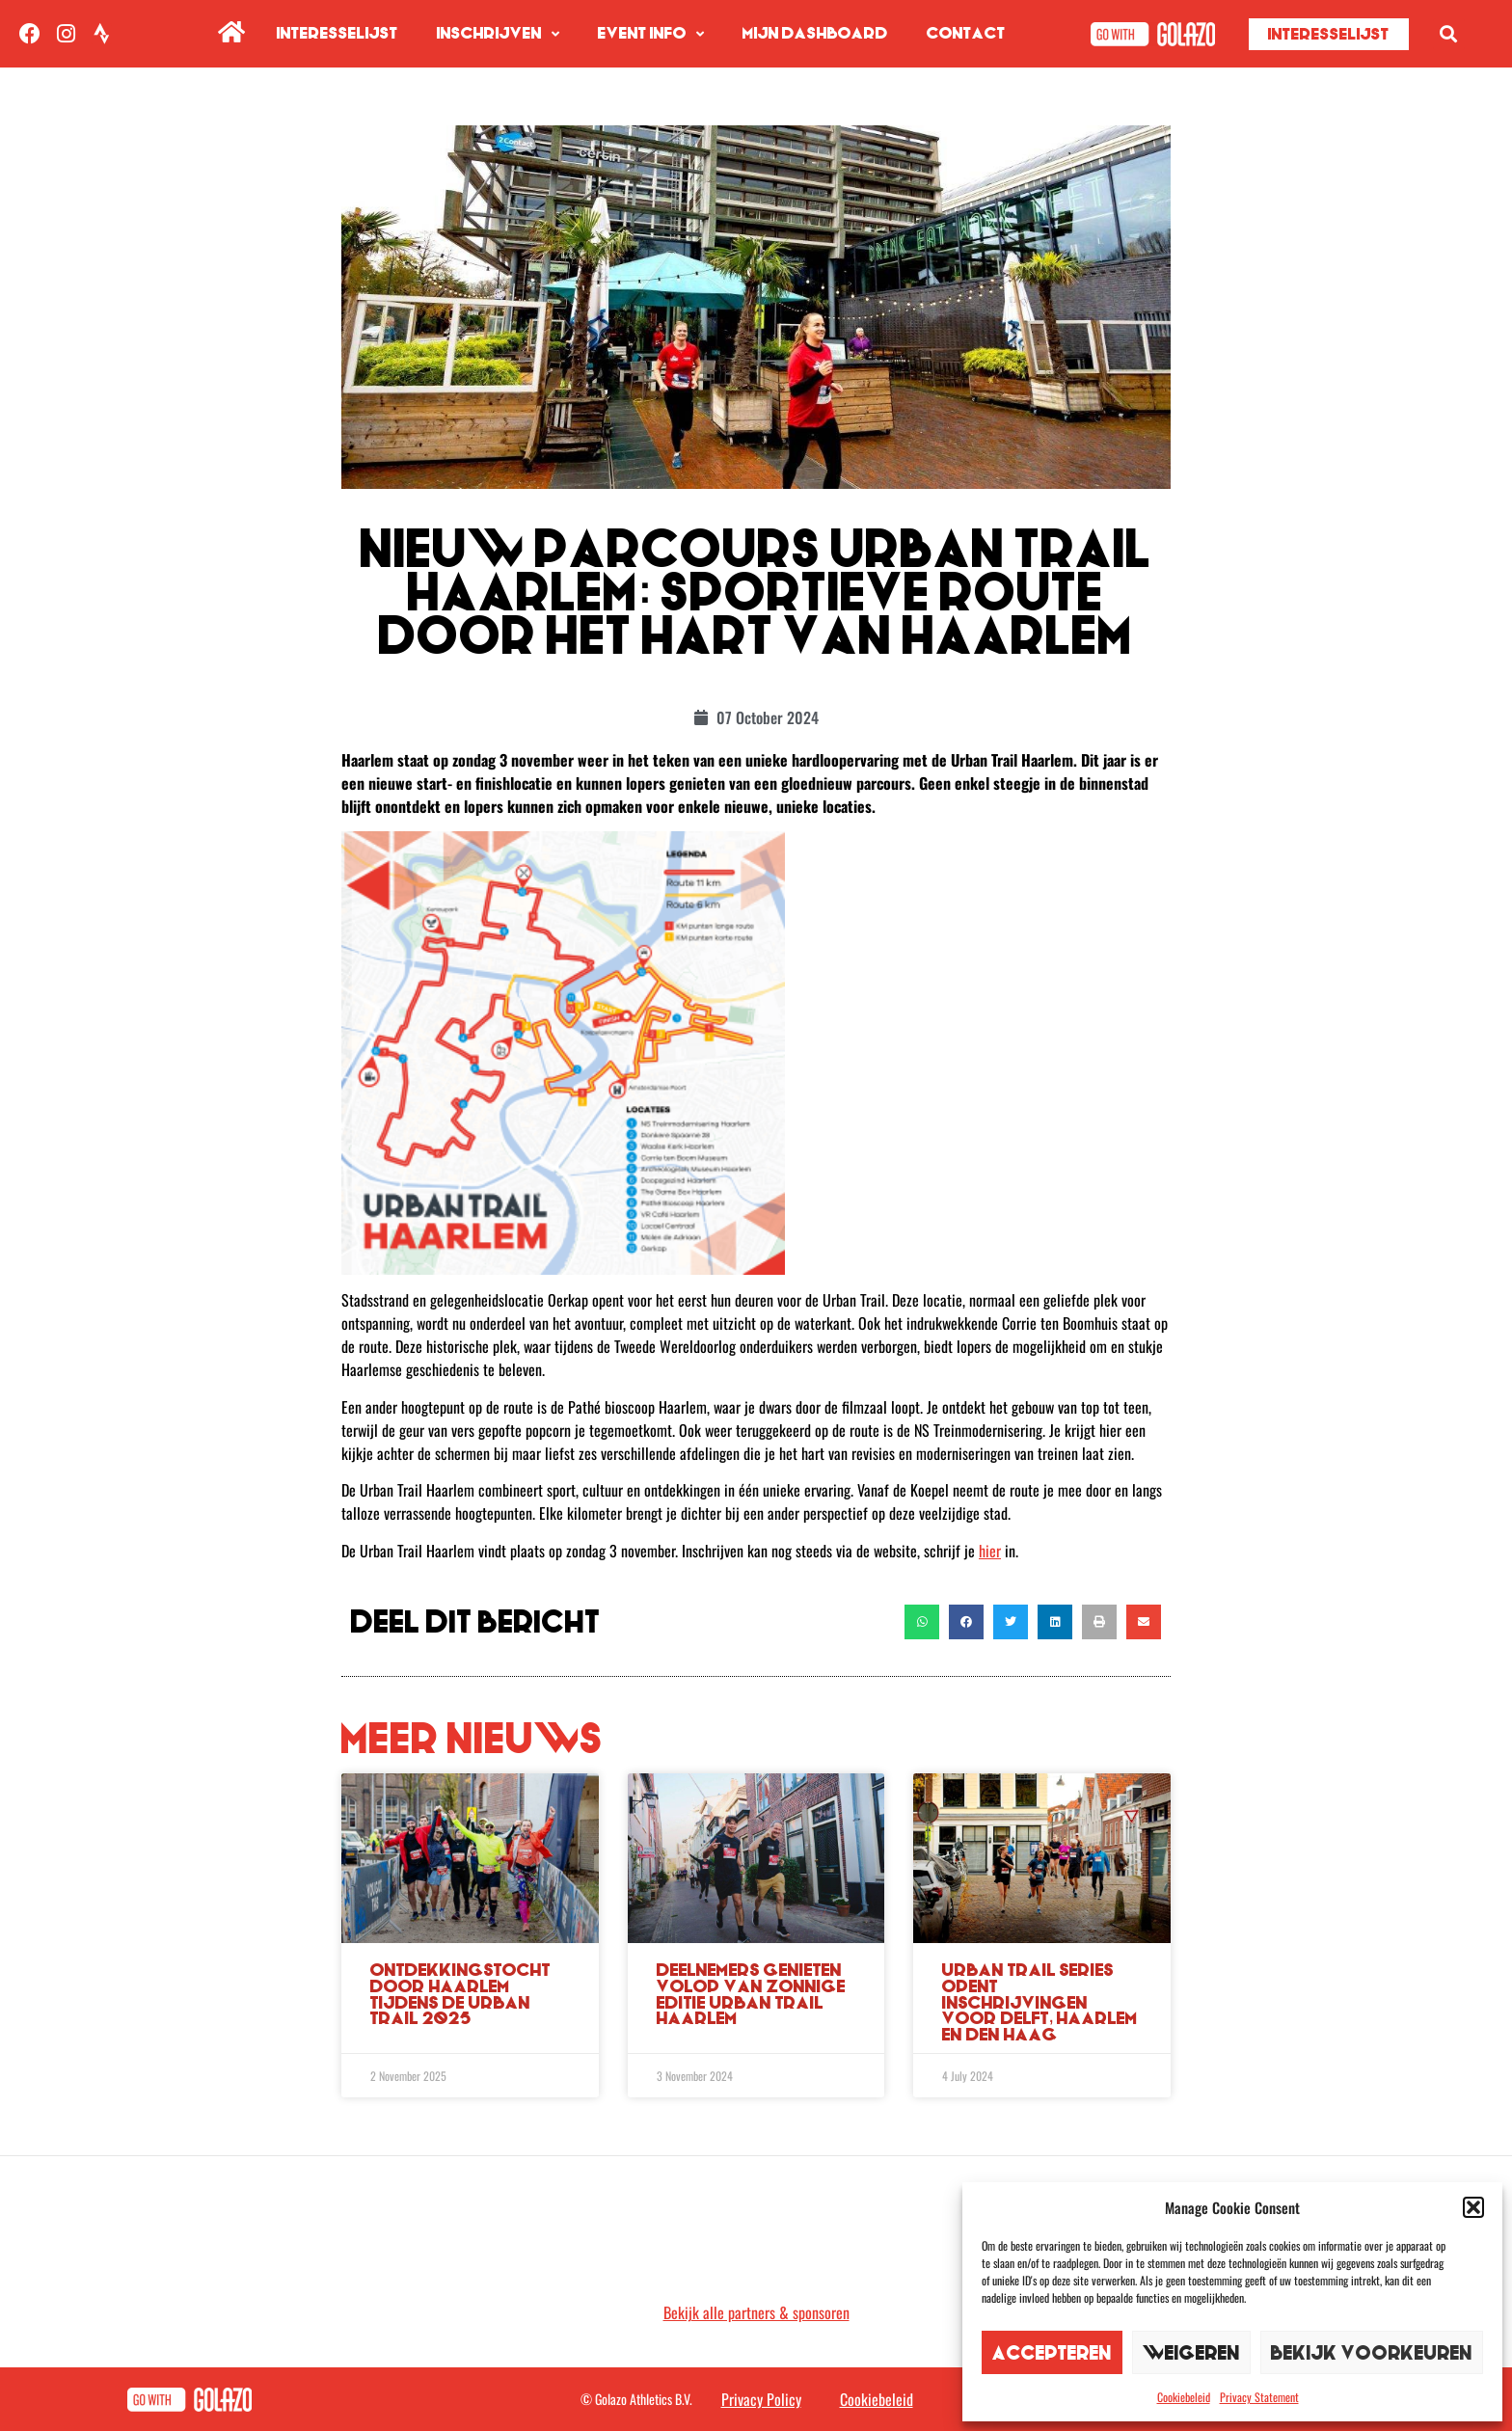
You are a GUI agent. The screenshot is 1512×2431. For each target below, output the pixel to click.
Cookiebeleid (1183, 2397)
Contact (966, 33)
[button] (1473, 2207)
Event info (651, 34)
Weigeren (1191, 2352)
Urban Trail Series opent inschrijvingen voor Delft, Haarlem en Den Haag (1040, 2002)
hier (990, 1550)
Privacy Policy (761, 2399)
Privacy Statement (1259, 2397)
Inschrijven (498, 34)
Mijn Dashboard (815, 33)
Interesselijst (337, 33)
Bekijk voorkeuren (1371, 2352)
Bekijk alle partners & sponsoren (756, 2312)
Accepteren (1052, 2352)
